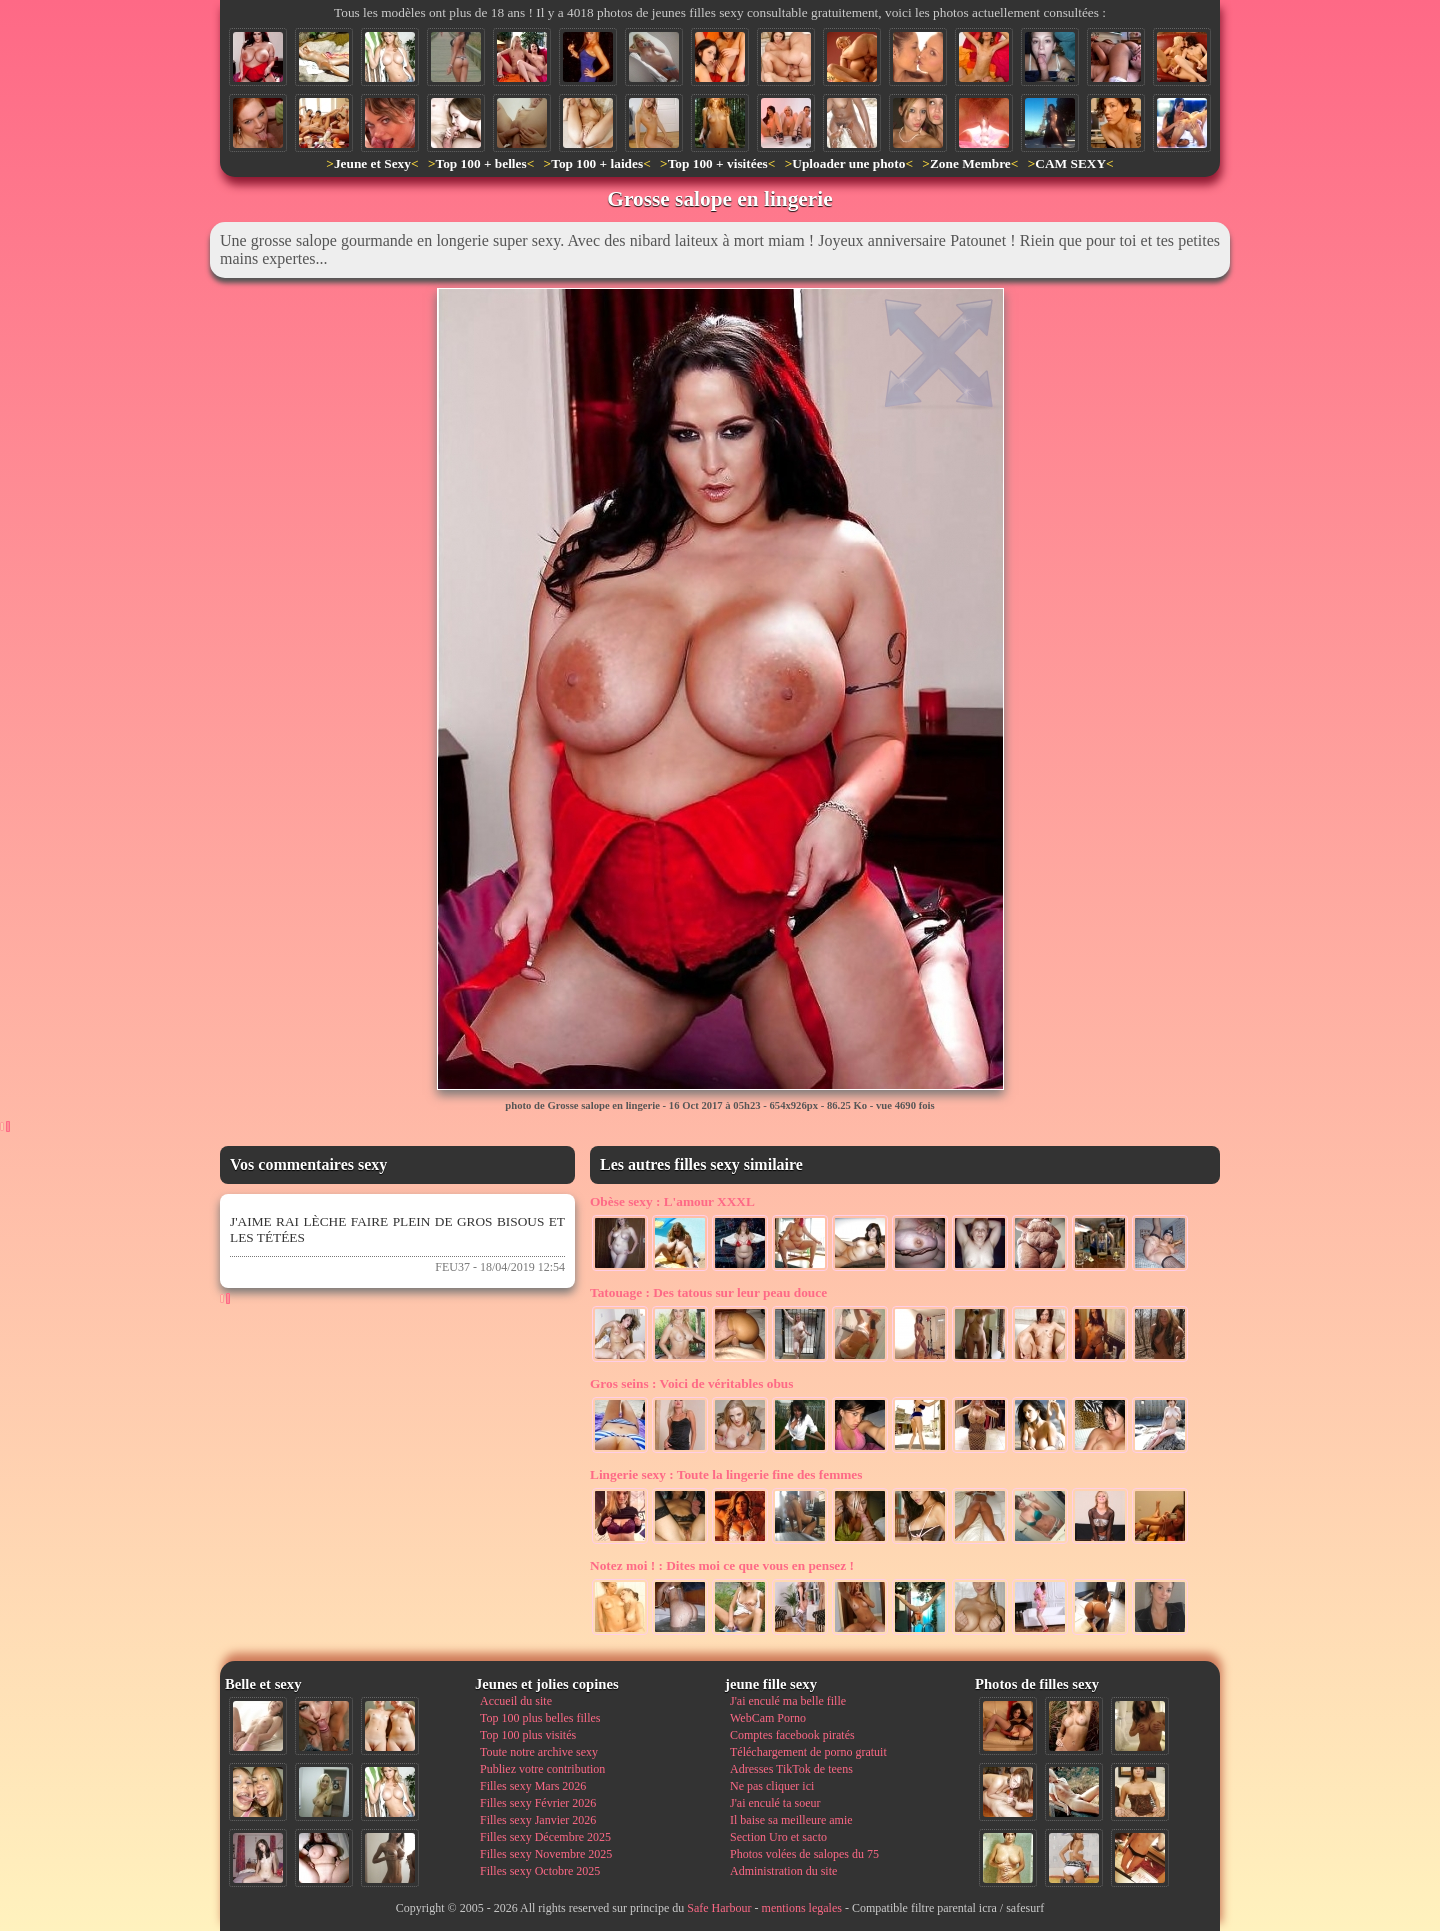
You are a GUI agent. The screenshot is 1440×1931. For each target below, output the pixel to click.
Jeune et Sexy (372, 163)
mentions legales (802, 1908)
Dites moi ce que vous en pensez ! (722, 1565)
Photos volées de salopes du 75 (804, 1854)
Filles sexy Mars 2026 (533, 1786)
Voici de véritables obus (691, 1383)
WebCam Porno (768, 1718)
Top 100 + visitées (718, 163)
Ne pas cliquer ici (772, 1786)
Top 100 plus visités (528, 1735)
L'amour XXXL (672, 1201)
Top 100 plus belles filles (540, 1718)
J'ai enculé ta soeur (775, 1803)
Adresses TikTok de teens (791, 1769)
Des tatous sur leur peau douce (708, 1292)
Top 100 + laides (597, 163)
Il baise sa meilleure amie (791, 1820)
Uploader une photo (848, 163)
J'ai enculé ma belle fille (788, 1701)
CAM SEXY (1070, 163)
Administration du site (783, 1871)
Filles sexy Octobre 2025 (540, 1871)
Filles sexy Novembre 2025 (546, 1854)
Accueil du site (516, 1701)
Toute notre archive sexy (539, 1752)
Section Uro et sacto (778, 1837)
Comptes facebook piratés (792, 1735)
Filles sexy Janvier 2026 (538, 1820)
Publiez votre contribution (542, 1769)
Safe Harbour (719, 1908)
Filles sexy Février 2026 (538, 1803)
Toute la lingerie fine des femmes (726, 1474)
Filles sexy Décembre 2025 (545, 1837)
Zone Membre (970, 163)
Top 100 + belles (480, 163)
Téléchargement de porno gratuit (808, 1752)
